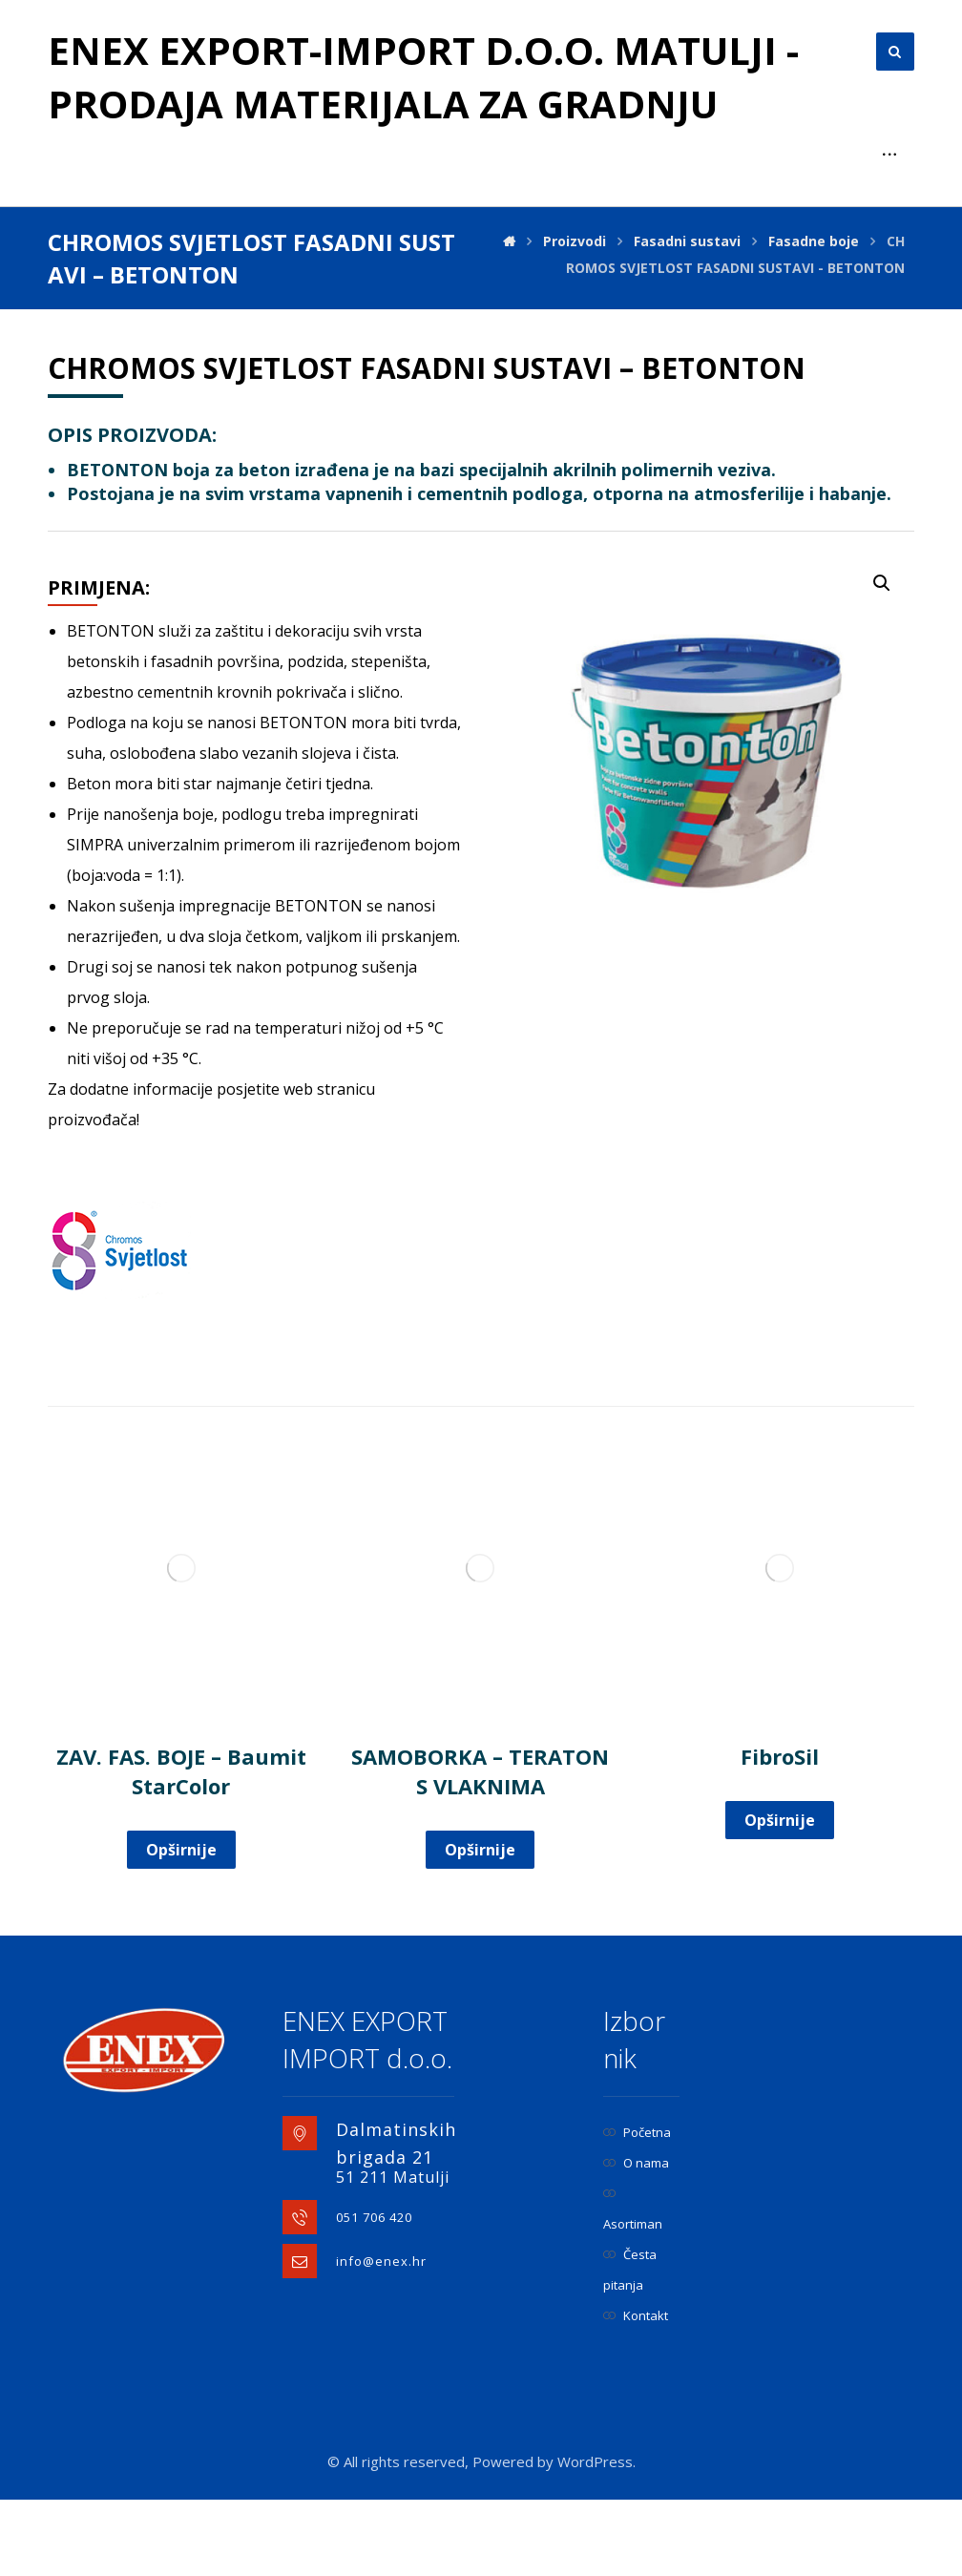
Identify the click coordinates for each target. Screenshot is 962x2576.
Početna (637, 2132)
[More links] (889, 155)
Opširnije (181, 1849)
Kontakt (635, 2315)
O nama (636, 2162)
